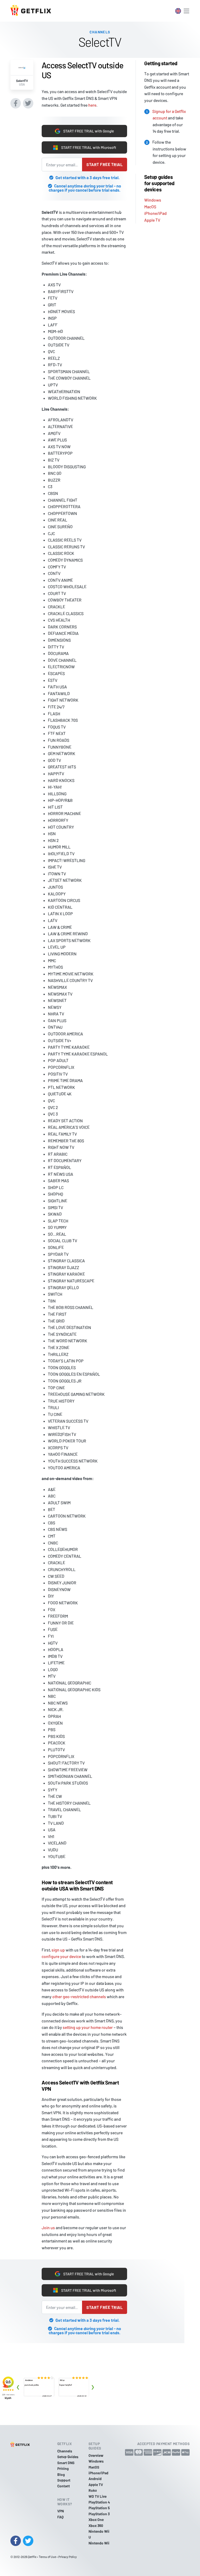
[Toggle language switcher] (178, 11)
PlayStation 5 (99, 2508)
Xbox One (96, 2519)
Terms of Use (47, 2557)
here (92, 104)
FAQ (60, 2517)
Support (63, 2480)
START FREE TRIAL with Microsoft (84, 147)
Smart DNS (65, 2462)
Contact (63, 2486)
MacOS (150, 206)
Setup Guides (67, 2456)
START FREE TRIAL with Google (84, 131)
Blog (61, 2474)
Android (95, 2478)
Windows (152, 199)
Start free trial (104, 164)
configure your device (61, 1956)
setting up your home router (88, 2027)
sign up (58, 1949)
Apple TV (152, 219)
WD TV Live (98, 2496)
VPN (60, 2511)
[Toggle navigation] (186, 11)
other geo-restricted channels (79, 1996)
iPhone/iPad (155, 213)
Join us (48, 2227)
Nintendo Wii (99, 2543)
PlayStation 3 (99, 2514)
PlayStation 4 (99, 2502)
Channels (64, 2451)
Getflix (32, 2557)
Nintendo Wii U (99, 2534)
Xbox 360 (96, 2525)
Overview (96, 2455)
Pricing (63, 2468)
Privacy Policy (67, 2557)
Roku (93, 2490)
